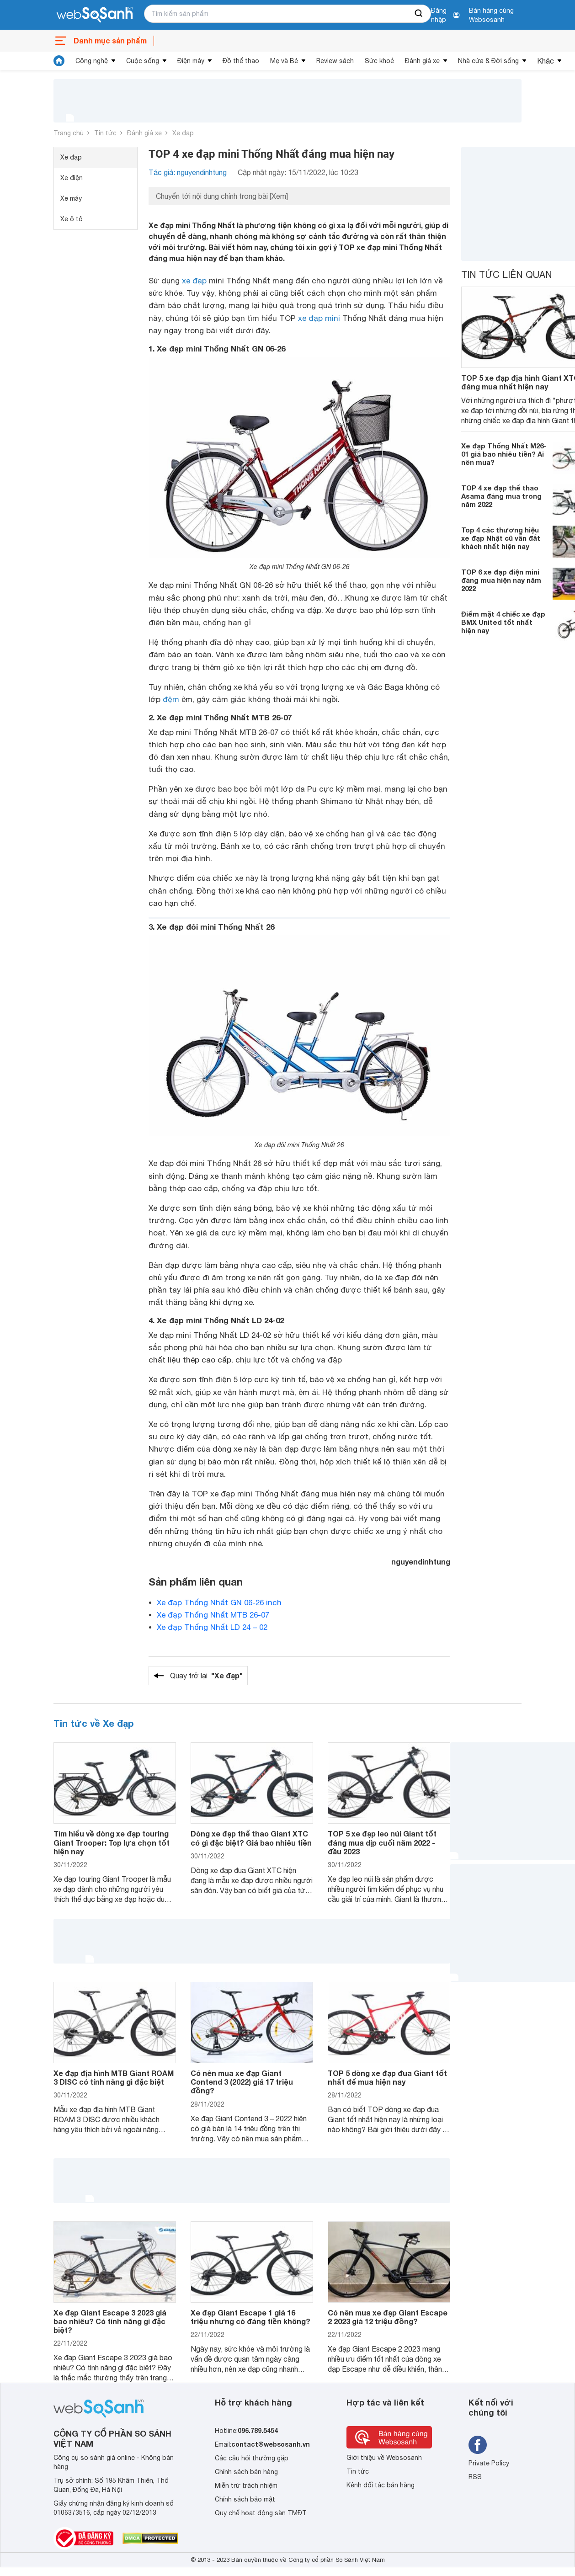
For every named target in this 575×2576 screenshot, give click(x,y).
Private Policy (489, 2463)
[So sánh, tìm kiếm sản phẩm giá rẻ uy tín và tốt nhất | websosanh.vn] (94, 15)
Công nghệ (91, 60)
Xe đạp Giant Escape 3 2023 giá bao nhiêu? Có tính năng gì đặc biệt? (109, 2321)
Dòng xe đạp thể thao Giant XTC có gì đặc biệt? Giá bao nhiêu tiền (251, 1838)
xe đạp (194, 280)
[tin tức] (58, 60)
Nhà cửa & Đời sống (488, 60)
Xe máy (71, 198)
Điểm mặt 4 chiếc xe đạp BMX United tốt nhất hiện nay (503, 622)
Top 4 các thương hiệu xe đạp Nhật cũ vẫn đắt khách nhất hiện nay (500, 538)
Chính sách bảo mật (245, 2499)
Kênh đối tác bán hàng (380, 2485)
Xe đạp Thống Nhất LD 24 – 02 (212, 1627)
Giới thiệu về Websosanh (384, 2457)
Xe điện (71, 177)
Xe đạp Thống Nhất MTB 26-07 (213, 1614)
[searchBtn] (419, 13)
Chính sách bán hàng (246, 2471)
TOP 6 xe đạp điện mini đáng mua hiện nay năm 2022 (501, 580)
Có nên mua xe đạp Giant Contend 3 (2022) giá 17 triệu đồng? (242, 2082)
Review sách (335, 60)
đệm (171, 699)
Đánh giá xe (422, 60)
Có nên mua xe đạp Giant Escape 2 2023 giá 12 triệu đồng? (387, 2317)
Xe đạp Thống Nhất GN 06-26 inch (219, 1602)
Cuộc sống (142, 60)
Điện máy (190, 60)
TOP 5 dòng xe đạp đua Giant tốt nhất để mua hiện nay (387, 2077)
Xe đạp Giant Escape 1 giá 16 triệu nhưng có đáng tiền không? (250, 2317)
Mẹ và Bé (284, 60)
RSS (475, 2476)
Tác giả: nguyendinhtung (188, 172)
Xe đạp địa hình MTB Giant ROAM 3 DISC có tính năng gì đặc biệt (113, 2077)
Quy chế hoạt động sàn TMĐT (261, 2513)
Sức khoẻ (379, 60)
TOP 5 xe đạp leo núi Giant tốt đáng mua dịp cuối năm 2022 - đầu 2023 (382, 1842)
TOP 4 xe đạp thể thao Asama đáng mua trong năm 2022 (501, 496)
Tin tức (105, 133)
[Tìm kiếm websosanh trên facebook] (478, 2445)
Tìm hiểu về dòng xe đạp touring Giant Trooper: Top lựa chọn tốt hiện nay (111, 1842)
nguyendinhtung (420, 1561)
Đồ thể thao (241, 60)
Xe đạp (183, 133)
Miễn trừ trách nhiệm (246, 2485)
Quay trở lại (206, 1675)
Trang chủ (68, 133)
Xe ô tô (71, 219)
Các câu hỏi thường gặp (251, 2458)
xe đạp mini (319, 318)
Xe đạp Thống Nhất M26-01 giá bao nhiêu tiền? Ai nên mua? (504, 454)
